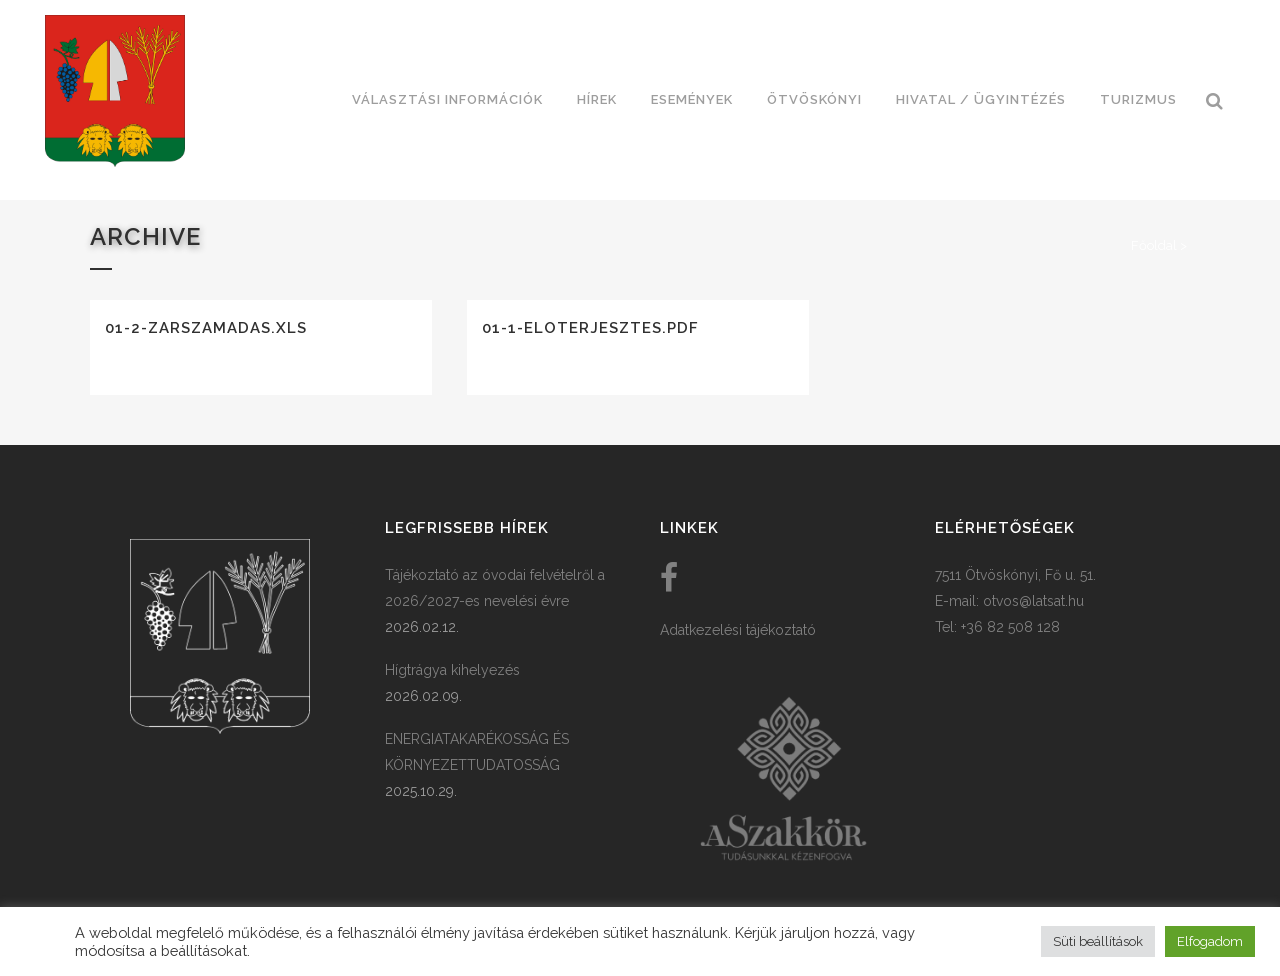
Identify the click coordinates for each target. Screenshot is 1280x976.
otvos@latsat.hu (1033, 601)
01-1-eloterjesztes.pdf (590, 328)
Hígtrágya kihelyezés (452, 670)
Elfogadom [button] (1210, 941)
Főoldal (1154, 245)
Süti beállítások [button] (1098, 941)
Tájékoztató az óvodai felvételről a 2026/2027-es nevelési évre (495, 588)
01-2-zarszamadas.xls (206, 328)
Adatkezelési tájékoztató (738, 630)
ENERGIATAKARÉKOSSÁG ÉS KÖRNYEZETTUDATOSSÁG (477, 752)
